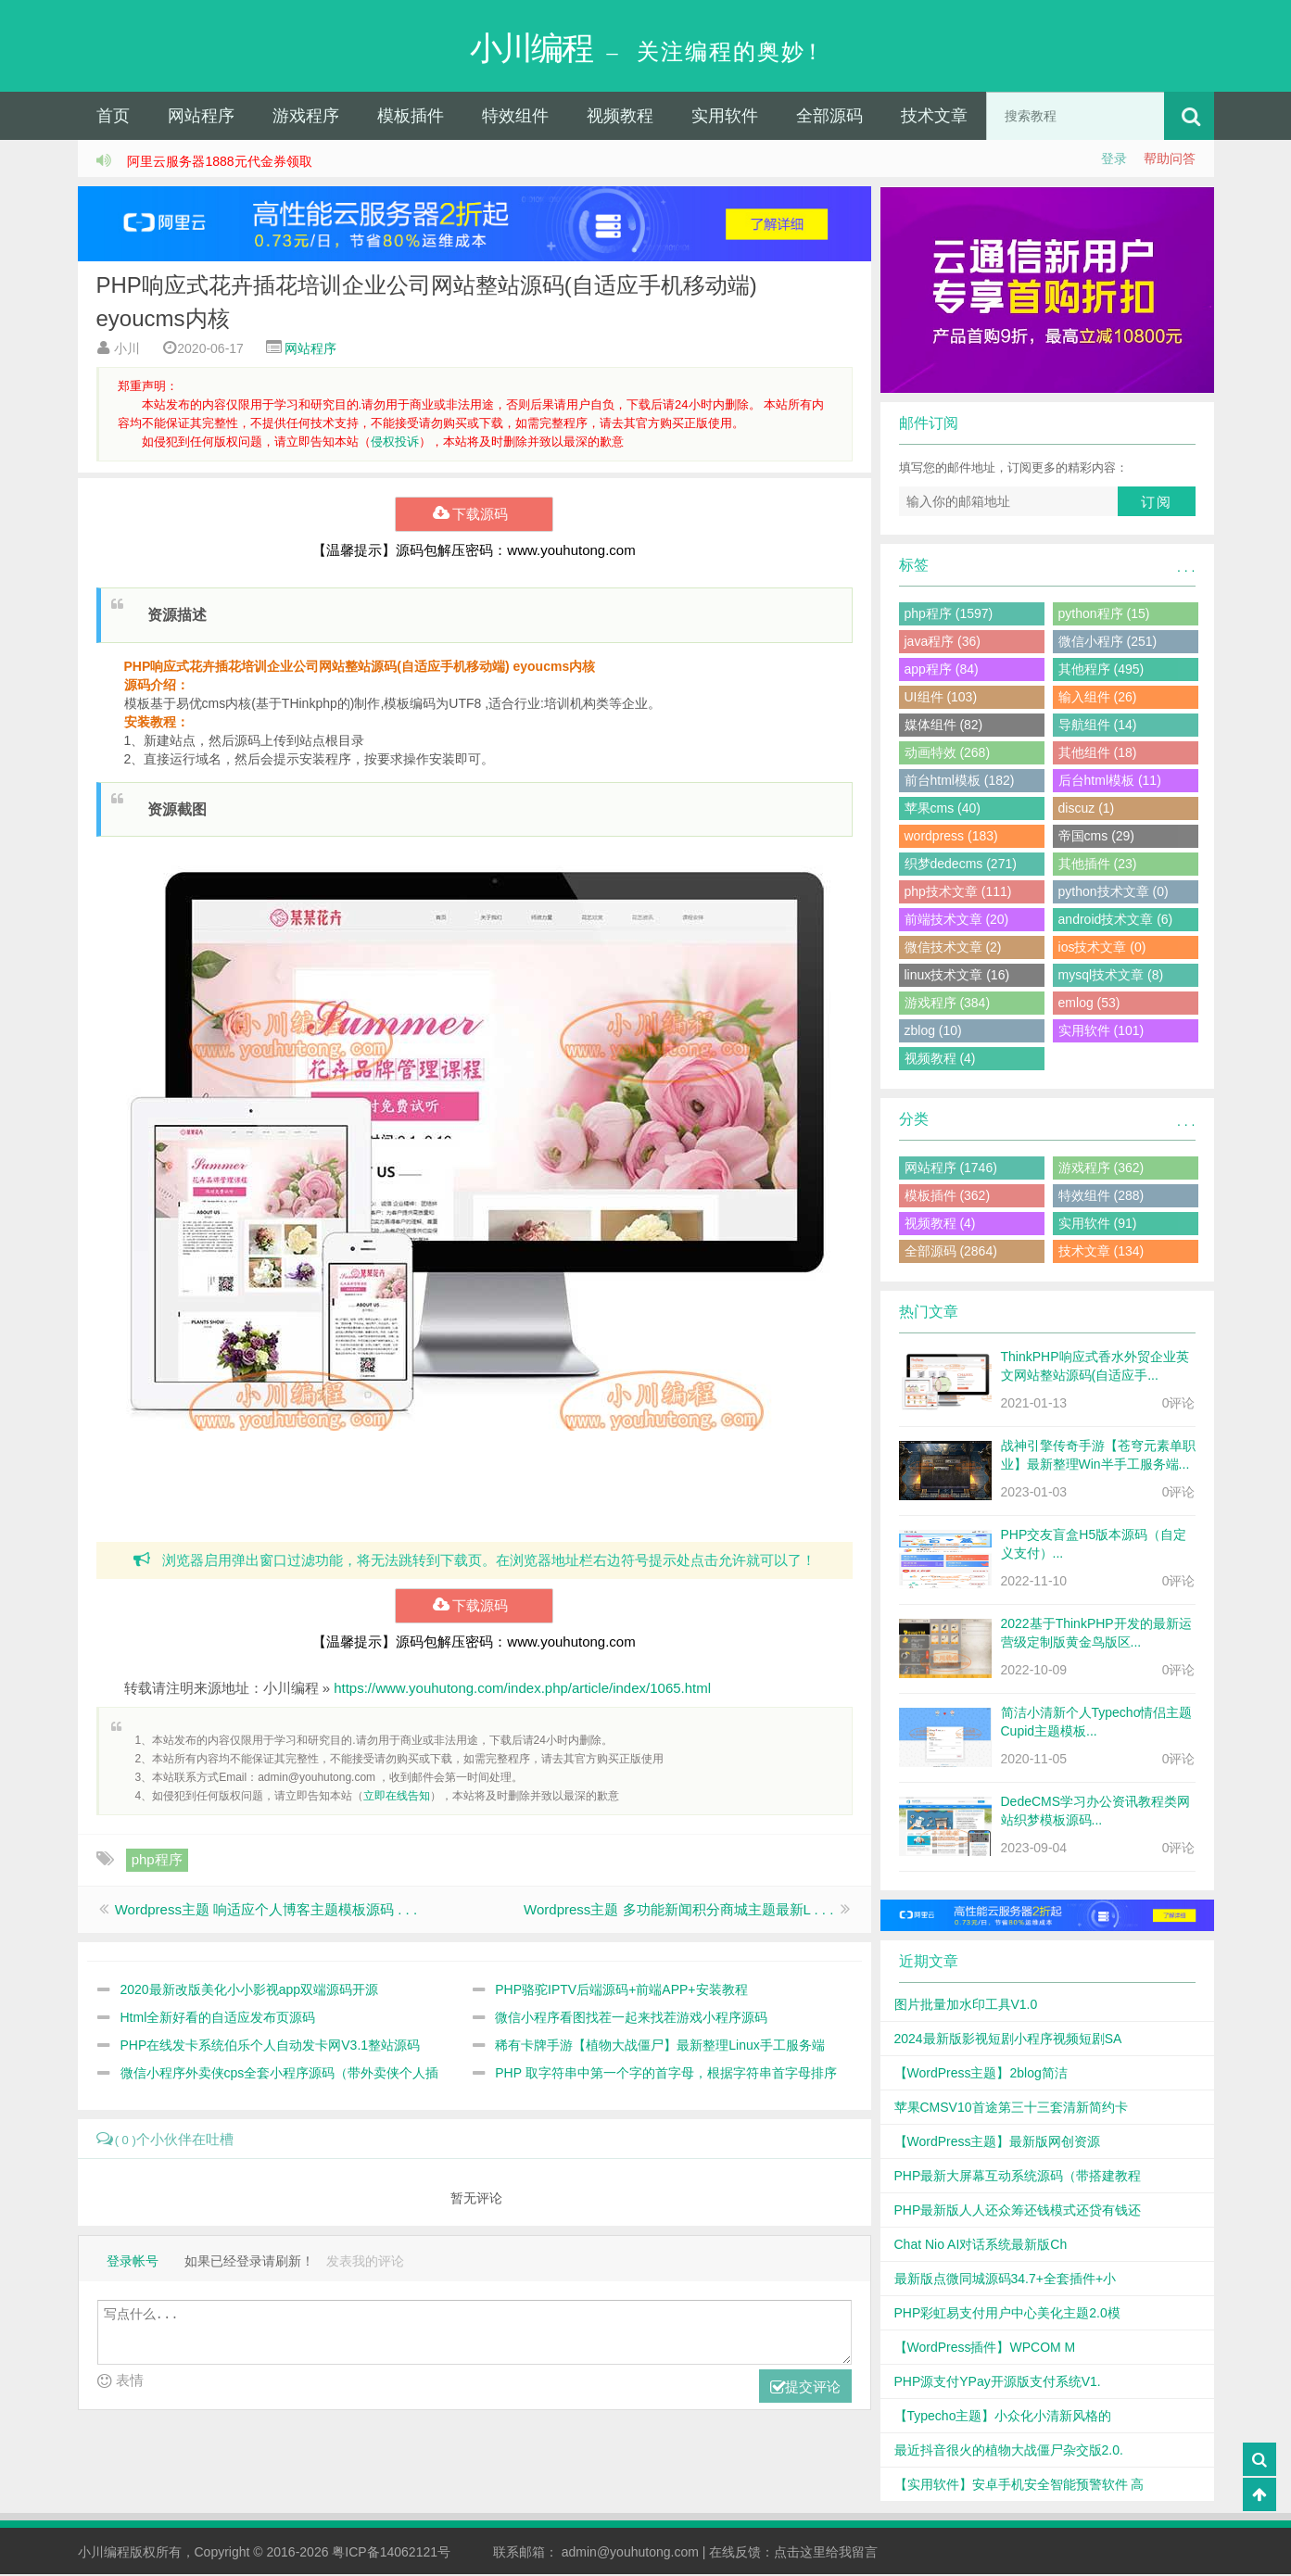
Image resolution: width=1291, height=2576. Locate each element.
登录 (1114, 160)
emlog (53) (1089, 1004)
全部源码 (829, 117)
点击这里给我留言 (826, 2553)
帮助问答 (1170, 160)
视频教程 (620, 117)
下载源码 (474, 516)
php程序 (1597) (949, 615)
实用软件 (724, 117)
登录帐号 (132, 2263)
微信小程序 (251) (1108, 643)
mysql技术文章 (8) (1111, 976)
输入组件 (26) (1097, 698)
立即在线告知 (396, 1797)
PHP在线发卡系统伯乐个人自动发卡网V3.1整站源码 (270, 2046)
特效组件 (515, 117)
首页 (113, 117)
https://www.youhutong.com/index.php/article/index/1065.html (522, 1690)
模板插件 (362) (948, 1197)
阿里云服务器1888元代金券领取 (219, 163)
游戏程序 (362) (1101, 1169)
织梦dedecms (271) (961, 865)
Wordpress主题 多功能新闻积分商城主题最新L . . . (678, 1911)
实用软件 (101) (1101, 1032)
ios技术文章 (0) (1102, 948)
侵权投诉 (395, 443)
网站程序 (201, 117)
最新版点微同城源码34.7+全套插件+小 (1005, 2280)
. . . (1186, 569)
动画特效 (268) (948, 754)
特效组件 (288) (1101, 1197)
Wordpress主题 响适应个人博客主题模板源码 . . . (266, 1911)
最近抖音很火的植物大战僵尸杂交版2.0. (1008, 2451)
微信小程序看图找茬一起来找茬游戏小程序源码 (631, 2019)
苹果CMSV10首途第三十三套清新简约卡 (1011, 2109)
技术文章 (934, 117)
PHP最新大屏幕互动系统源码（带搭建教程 (1018, 2177)
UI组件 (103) (941, 698)
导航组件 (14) (1097, 726)
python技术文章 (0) (1113, 893)
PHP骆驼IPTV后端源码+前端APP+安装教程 (621, 1991)
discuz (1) (1086, 809)
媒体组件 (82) (944, 726)
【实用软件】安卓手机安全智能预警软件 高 (1019, 2486)
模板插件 (410, 117)
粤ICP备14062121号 (391, 2553)
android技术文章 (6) (1115, 921)
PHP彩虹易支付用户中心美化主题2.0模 (1007, 2314)
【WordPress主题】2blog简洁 (981, 2074)
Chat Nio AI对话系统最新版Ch (981, 2246)
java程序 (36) (943, 643)
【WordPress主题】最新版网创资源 (997, 2143)
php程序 (157, 1861)
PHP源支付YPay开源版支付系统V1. (997, 2383)
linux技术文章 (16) (957, 976)
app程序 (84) (942, 670)
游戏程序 (305, 117)
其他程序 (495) (1101, 670)
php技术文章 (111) (958, 893)
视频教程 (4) (940, 1060)
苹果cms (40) (943, 809)
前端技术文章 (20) (957, 921)
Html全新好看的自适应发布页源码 (218, 2019)
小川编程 (104, 2553)
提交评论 (805, 2390)
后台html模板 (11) (1109, 782)
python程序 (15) (1104, 615)
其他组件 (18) (1097, 754)
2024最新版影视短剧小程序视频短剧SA (1008, 2040)
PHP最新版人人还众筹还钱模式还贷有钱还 (1018, 2211)
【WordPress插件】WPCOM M (985, 2349)
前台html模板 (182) (960, 782)
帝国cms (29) (1096, 837)
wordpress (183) (951, 837)
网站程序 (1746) (951, 1169)
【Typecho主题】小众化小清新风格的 (1003, 2417)
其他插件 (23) (1097, 865)
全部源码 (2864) (951, 1252)
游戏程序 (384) (948, 1004)
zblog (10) (933, 1032)
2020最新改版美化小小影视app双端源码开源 (249, 1991)
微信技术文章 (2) (953, 948)
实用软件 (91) (1097, 1225)
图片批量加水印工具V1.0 (966, 2006)
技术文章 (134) (1101, 1252)
